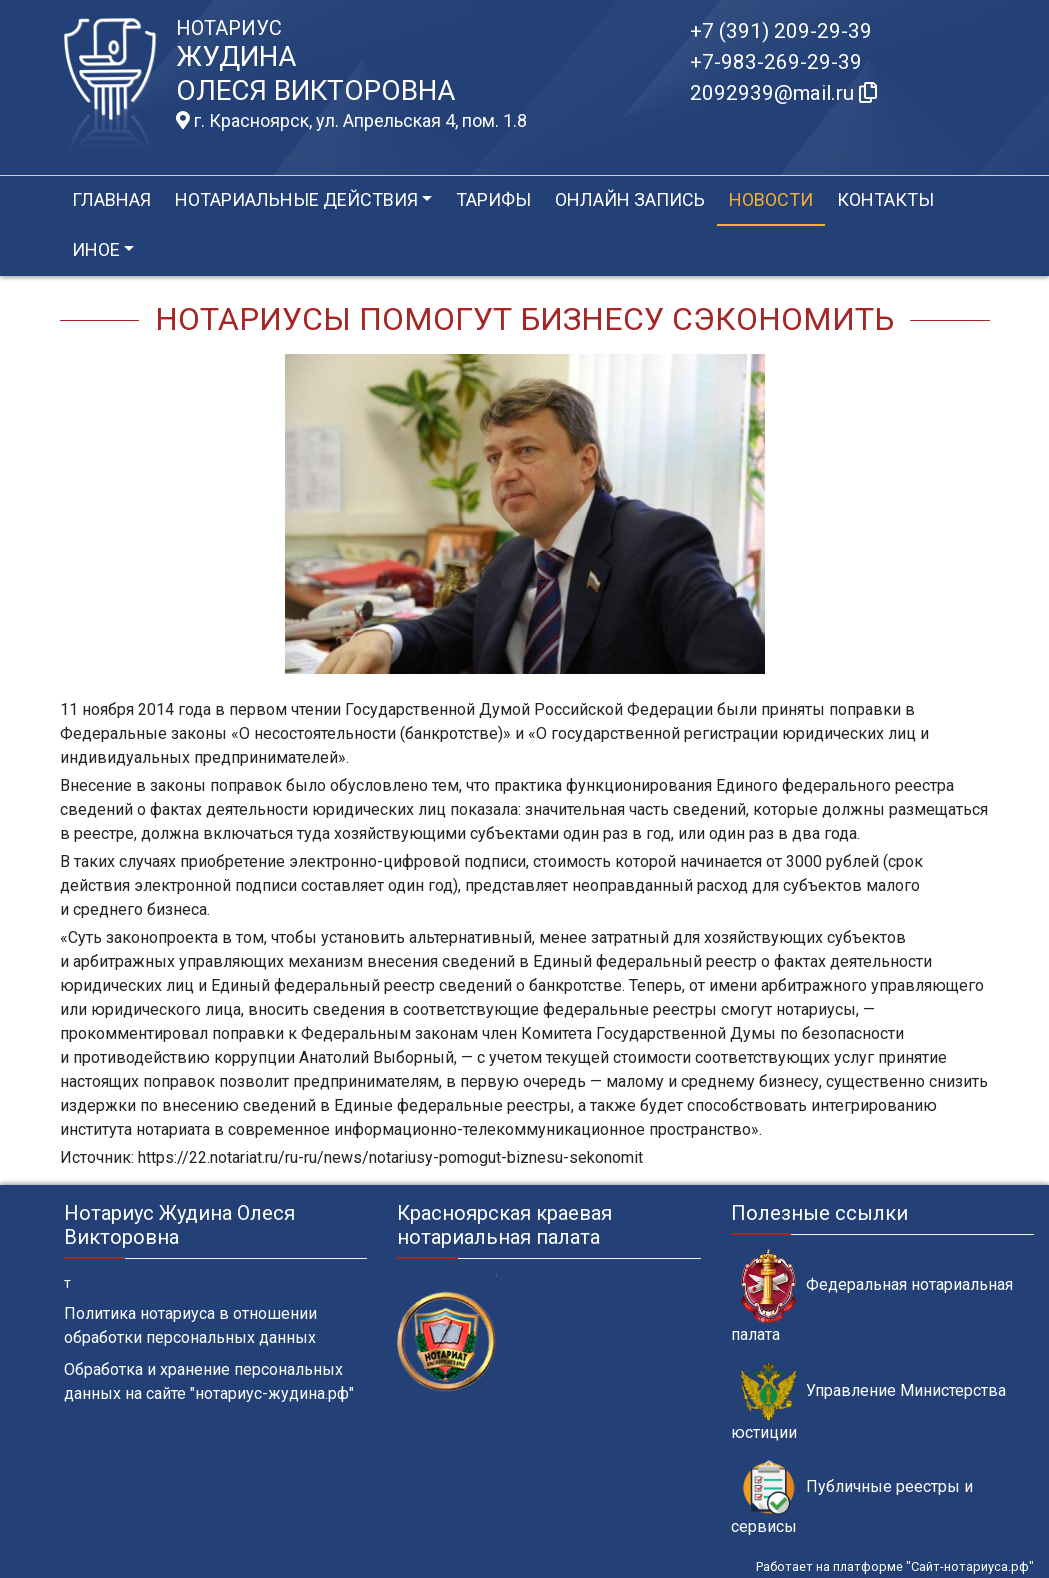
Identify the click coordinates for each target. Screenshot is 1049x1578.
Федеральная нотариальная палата (872, 1296)
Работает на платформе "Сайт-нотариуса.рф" (895, 1566)
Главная (111, 199)
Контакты (885, 199)
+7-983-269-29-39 (776, 62)
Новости (771, 199)
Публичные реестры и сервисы (852, 1498)
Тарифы (493, 199)
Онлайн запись (630, 199)
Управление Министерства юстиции (868, 1402)
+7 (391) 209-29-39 (781, 31)
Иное (96, 249)
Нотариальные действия (296, 199)
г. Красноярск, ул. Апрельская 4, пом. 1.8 (351, 121)
